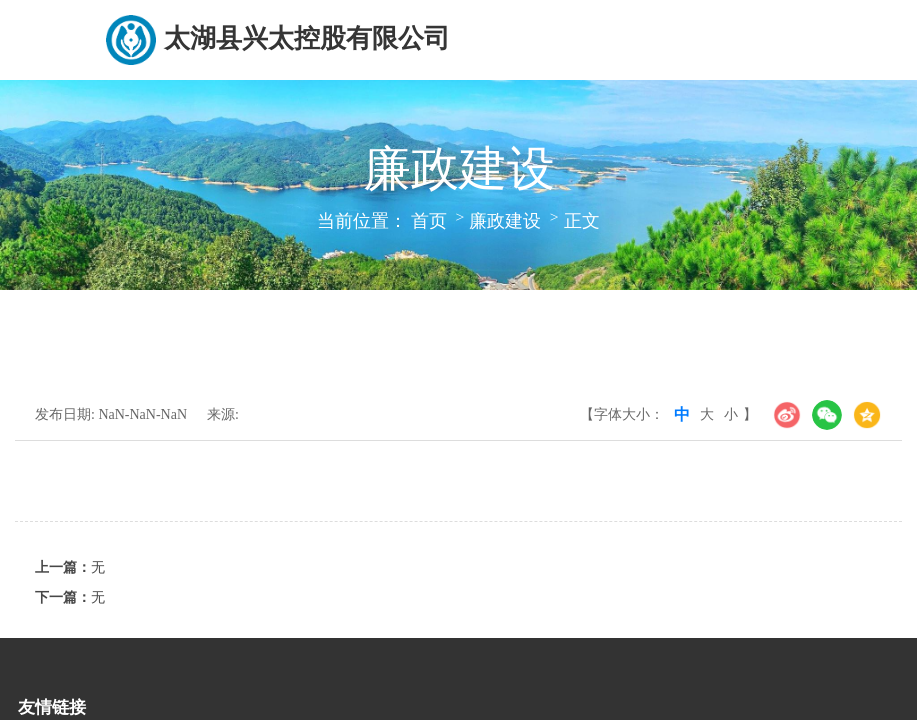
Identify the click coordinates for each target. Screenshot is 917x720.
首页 (429, 221)
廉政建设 (505, 221)
